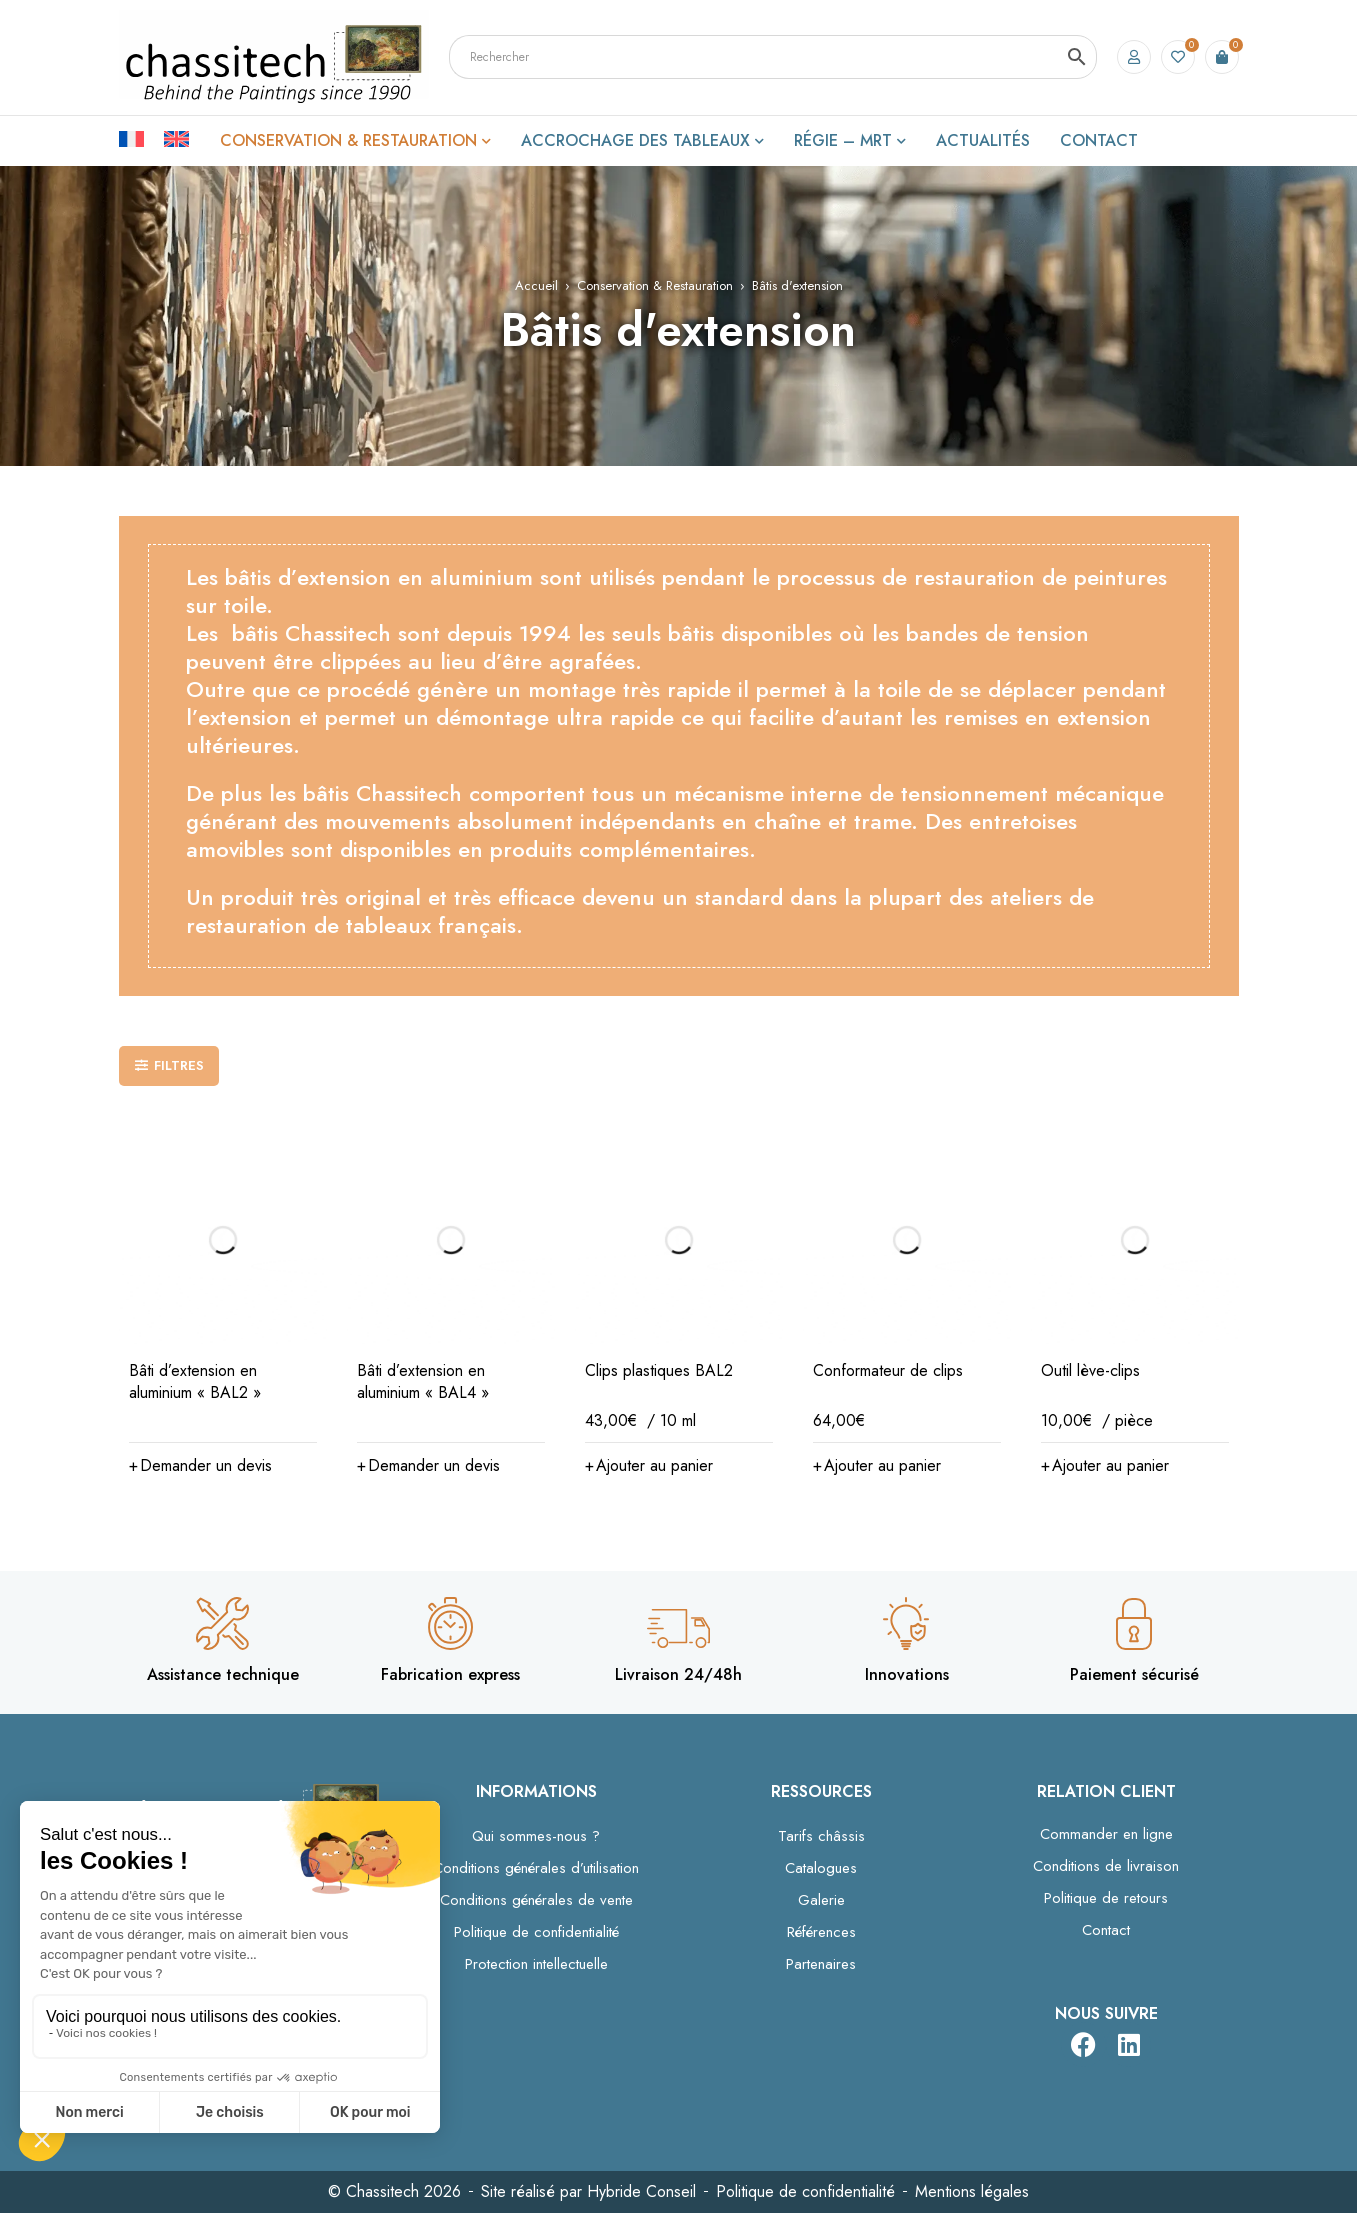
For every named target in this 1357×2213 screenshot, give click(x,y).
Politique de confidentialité (536, 1932)
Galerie (821, 1900)
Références (821, 1932)
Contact (1106, 1930)
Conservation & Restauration (655, 285)
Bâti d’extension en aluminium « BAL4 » (423, 1381)
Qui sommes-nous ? (536, 1836)
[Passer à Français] (141, 138)
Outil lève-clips (1090, 1370)
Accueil (536, 285)
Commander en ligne (1106, 1834)
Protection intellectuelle (536, 1964)
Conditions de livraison (1106, 1866)
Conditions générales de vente (536, 1900)
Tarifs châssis (821, 1836)
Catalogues (821, 1868)
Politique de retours (1106, 1898)
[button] (200, 1466)
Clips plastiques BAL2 (659, 1370)
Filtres (179, 1065)
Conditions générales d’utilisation (536, 1868)
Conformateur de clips (888, 1370)
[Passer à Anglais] (176, 138)
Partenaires (821, 1964)
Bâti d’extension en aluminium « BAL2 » (195, 1381)
